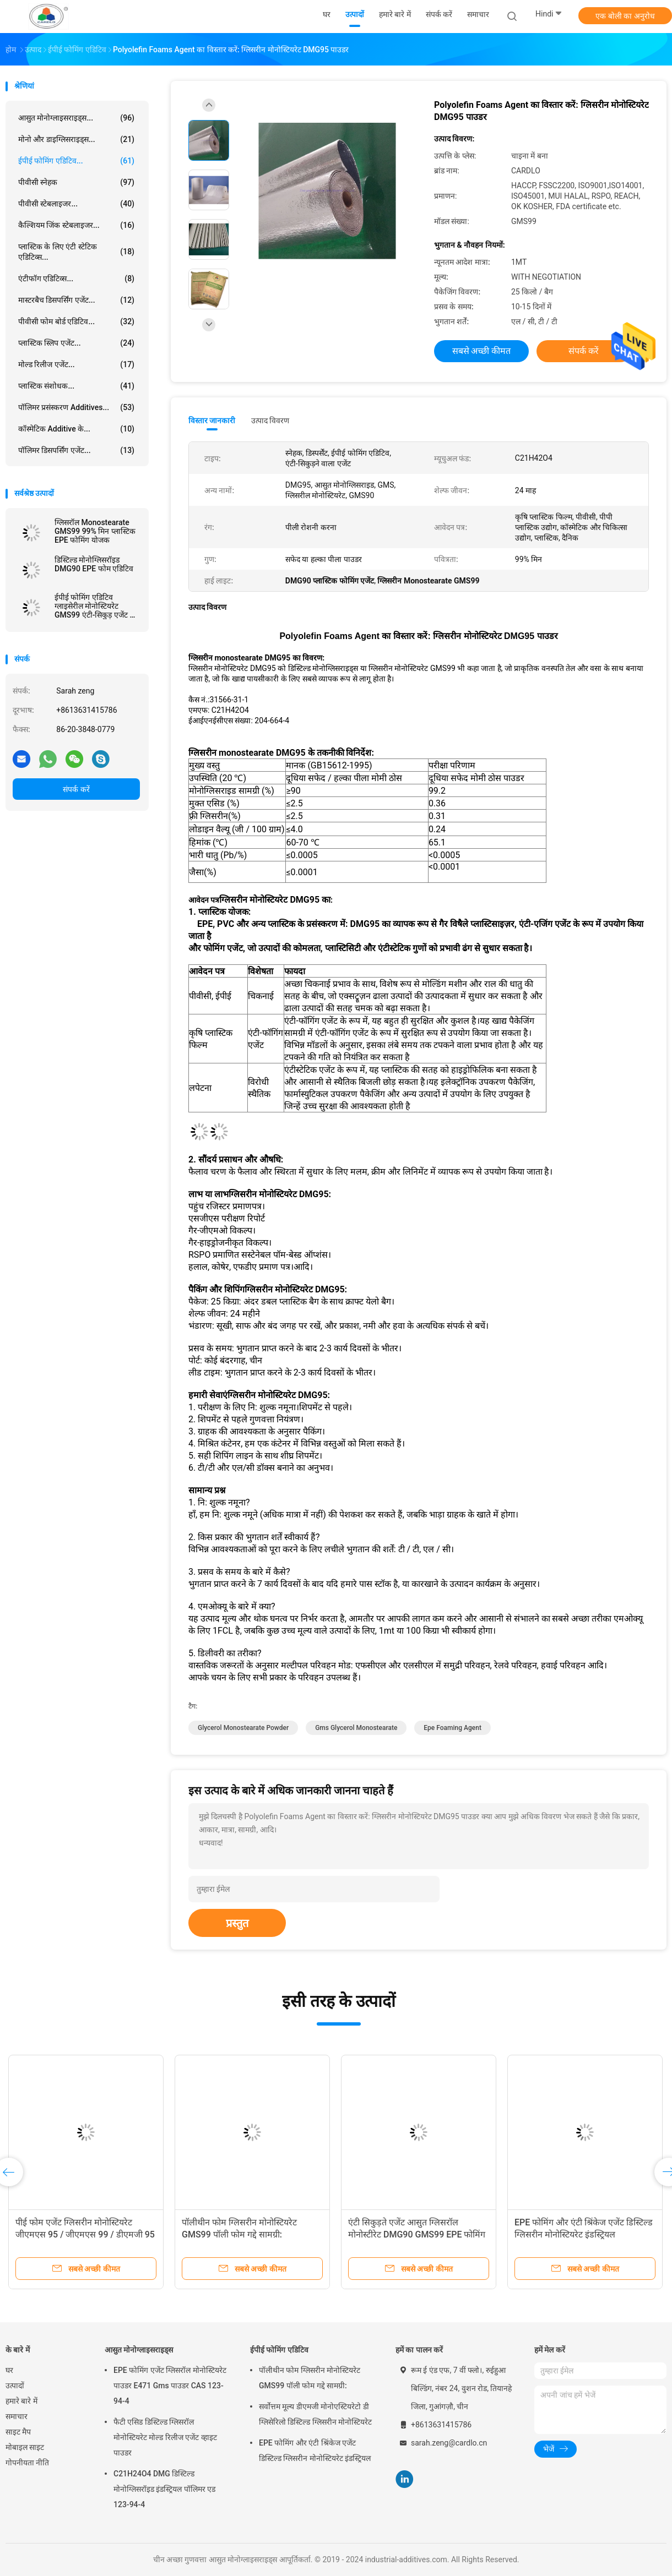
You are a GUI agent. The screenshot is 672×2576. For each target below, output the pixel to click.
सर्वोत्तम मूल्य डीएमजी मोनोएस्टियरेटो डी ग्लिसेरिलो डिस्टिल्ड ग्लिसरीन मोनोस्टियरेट (315, 2414)
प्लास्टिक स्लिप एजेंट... (76, 342)
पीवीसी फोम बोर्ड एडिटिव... (76, 321)
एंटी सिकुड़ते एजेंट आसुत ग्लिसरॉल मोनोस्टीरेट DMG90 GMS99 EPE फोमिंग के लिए (416, 2234)
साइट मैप (18, 2431)
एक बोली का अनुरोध (624, 16)
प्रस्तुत (237, 1923)
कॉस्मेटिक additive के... (76, 428)
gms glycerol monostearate (356, 1728)
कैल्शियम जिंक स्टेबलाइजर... (76, 225)
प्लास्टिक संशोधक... (76, 385)
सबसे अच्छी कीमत (481, 351)
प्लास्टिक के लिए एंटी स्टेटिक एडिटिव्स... (76, 251)
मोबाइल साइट (25, 2447)
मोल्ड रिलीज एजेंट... (76, 364)
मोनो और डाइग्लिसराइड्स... (76, 139)
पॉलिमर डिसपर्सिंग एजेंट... (76, 450)
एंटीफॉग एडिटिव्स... (76, 278)
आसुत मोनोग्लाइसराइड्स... (76, 117)
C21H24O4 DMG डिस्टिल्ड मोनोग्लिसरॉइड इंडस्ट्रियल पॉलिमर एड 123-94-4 (164, 2489)
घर (9, 2370)
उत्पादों (15, 2385)
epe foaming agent (452, 1728)
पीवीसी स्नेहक (76, 182)
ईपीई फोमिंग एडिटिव (279, 2349)
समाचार (17, 2416)
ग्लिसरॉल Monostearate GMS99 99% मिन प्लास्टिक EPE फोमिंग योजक (95, 531)
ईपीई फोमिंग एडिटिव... (76, 160)
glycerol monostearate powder (243, 1728)
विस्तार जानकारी (212, 420)
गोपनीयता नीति (27, 2462)
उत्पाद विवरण (270, 420)
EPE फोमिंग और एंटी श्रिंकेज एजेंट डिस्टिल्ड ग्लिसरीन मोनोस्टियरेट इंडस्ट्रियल (315, 2450)
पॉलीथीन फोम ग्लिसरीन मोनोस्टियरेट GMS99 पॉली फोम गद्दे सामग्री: (309, 2378)
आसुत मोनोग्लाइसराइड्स (139, 2349)
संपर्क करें (76, 789)
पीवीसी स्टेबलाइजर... (76, 203)
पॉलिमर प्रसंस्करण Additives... (76, 407)
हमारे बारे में (21, 2401)
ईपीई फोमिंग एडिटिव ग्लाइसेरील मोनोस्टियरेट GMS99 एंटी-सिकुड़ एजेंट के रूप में (95, 606)
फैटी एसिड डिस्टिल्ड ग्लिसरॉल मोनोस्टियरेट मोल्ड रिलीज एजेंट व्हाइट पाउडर (165, 2437)
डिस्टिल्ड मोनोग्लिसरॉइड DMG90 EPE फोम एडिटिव (94, 564)
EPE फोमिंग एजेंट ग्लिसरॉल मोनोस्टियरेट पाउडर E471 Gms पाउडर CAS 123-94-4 (169, 2385)
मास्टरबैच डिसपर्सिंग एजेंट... (76, 299)
